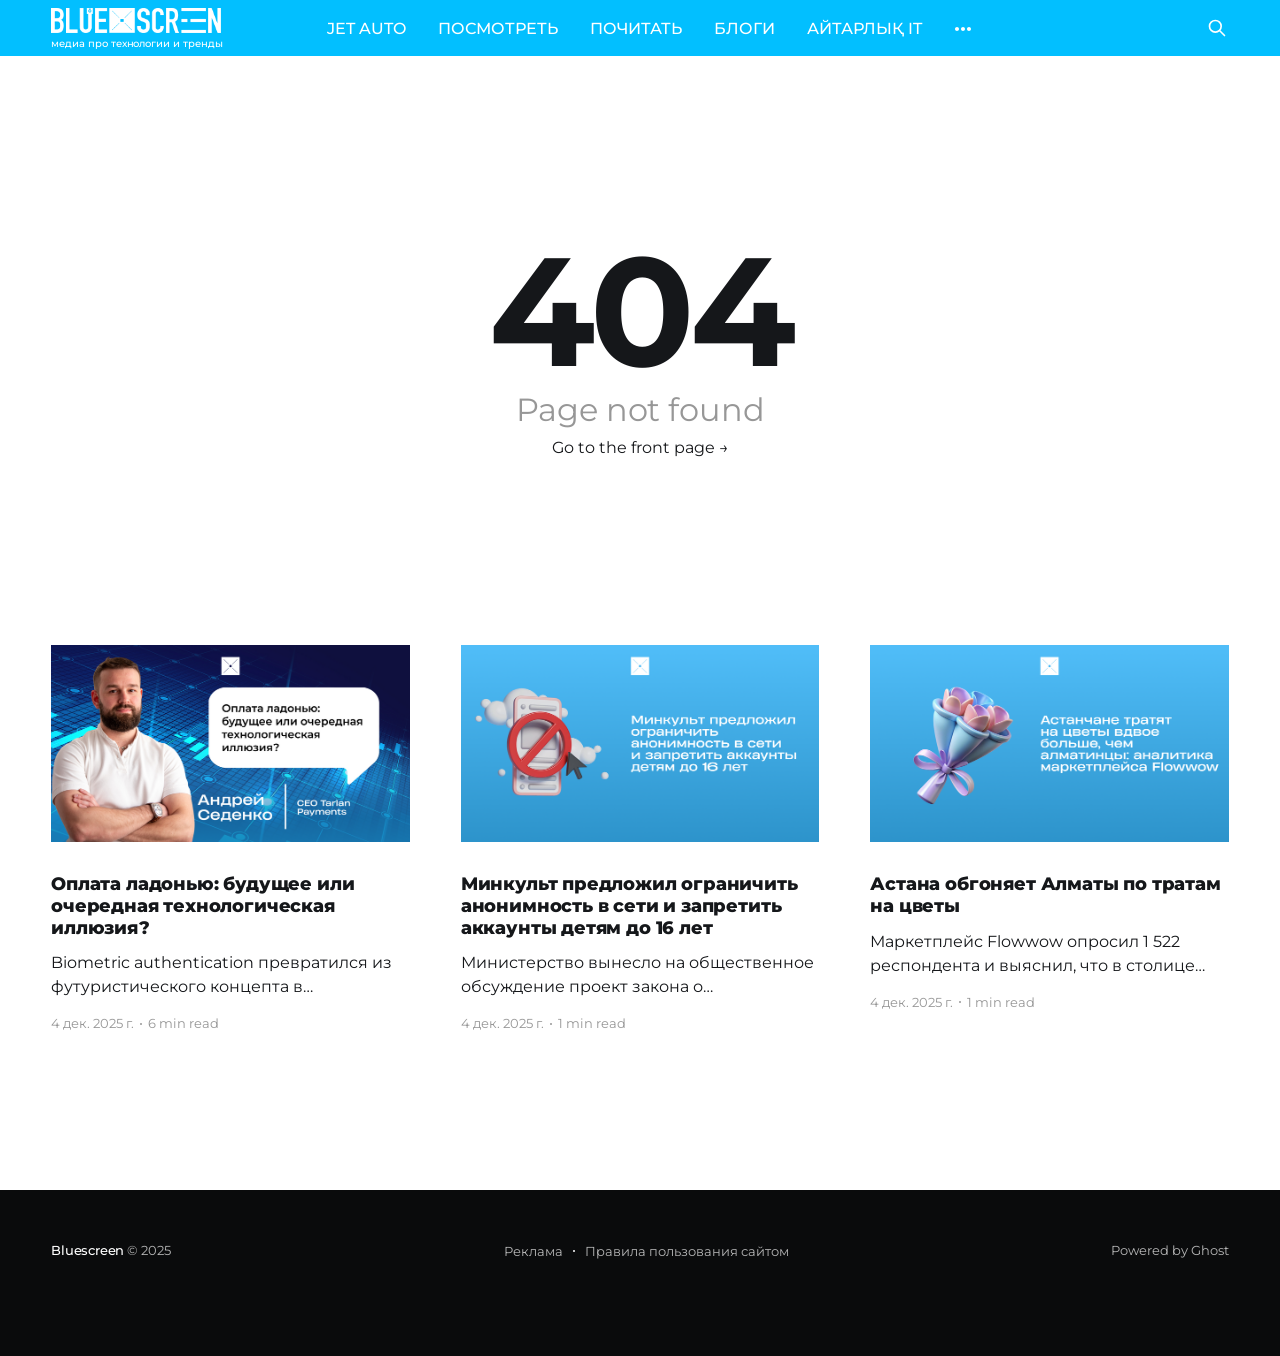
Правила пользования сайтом (687, 1251)
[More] (963, 29)
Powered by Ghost (1170, 1250)
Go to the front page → (640, 447)
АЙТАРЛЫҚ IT (864, 28)
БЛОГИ (744, 28)
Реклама (533, 1251)
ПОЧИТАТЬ (636, 28)
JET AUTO (366, 28)
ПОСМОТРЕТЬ (498, 28)
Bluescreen (87, 1250)
